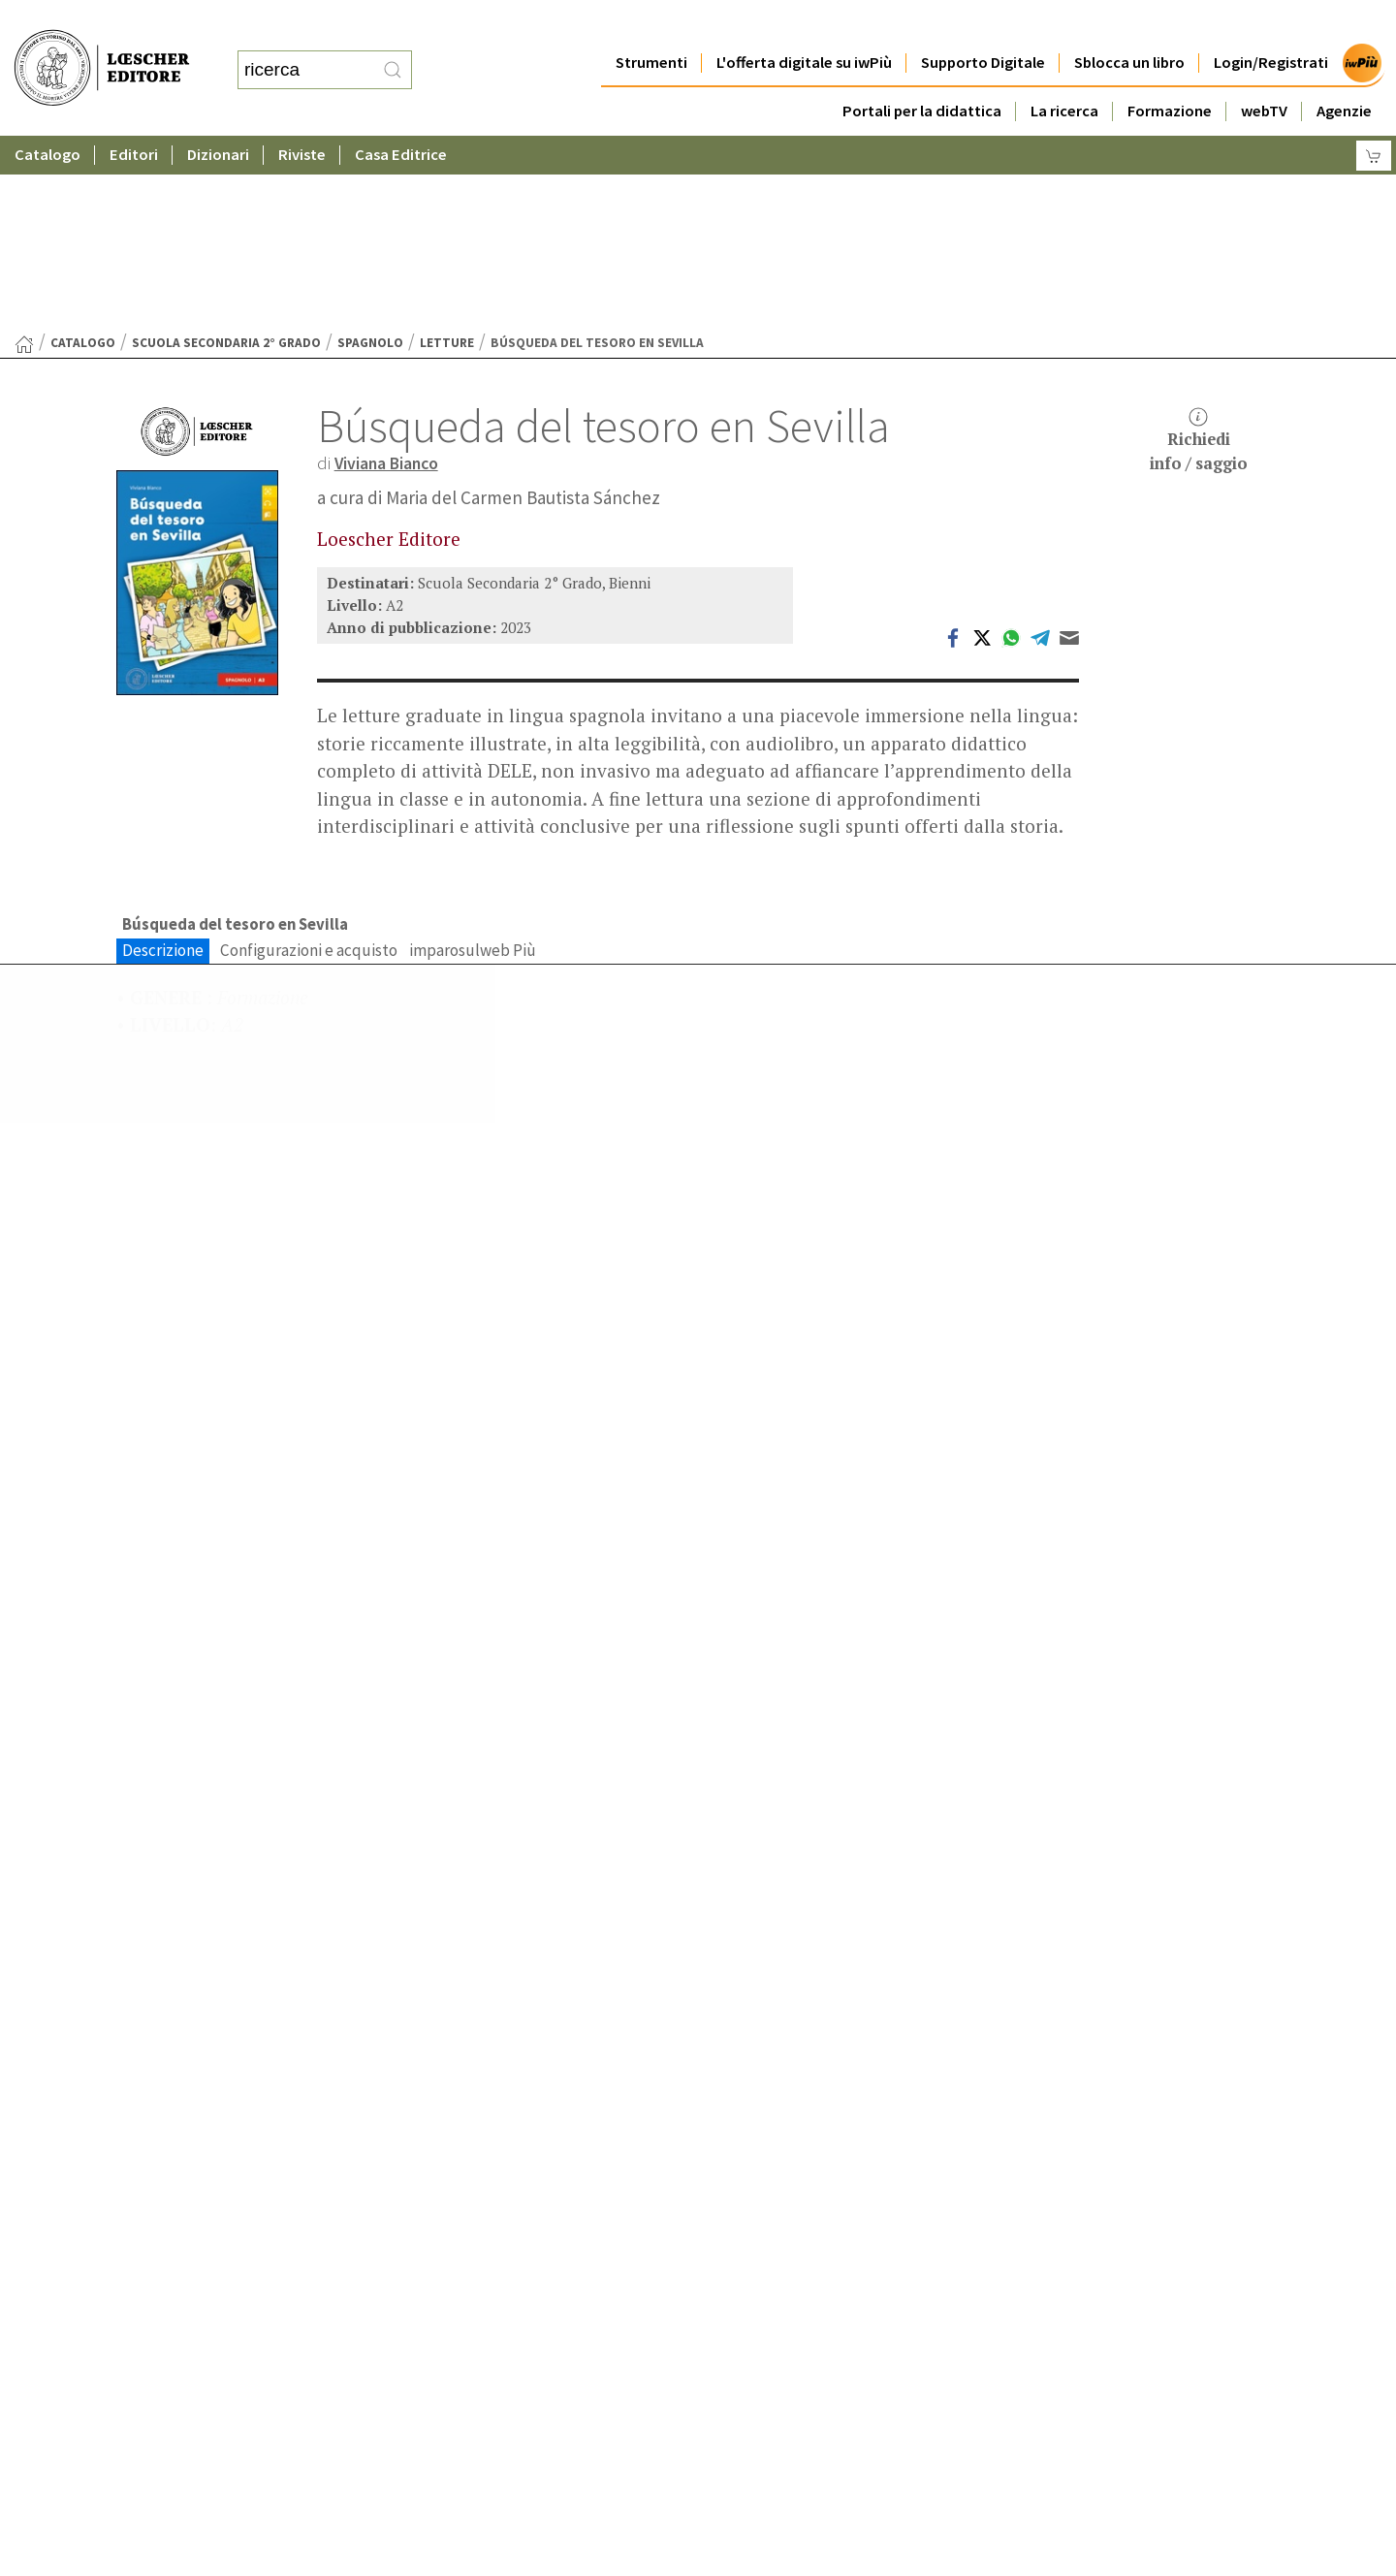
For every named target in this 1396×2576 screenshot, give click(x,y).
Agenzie (1344, 72)
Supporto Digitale (983, 24)
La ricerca (1064, 72)
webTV (1264, 72)
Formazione (1169, 72)
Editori (134, 116)
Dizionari (218, 116)
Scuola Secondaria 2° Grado (226, 153)
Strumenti (651, 24)
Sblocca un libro (1129, 24)
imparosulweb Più (472, 763)
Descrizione (163, 763)
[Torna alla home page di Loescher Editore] (102, 49)
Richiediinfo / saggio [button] (1199, 251)
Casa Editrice (401, 116)
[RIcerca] (392, 51)
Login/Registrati (1271, 24)
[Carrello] (1373, 117)
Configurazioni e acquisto (308, 763)
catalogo (82, 153)
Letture (447, 153)
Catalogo (47, 116)
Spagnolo (370, 153)
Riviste (302, 116)
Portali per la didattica (921, 72)
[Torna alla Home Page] (24, 155)
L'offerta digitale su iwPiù (804, 24)
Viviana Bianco (392, 273)
